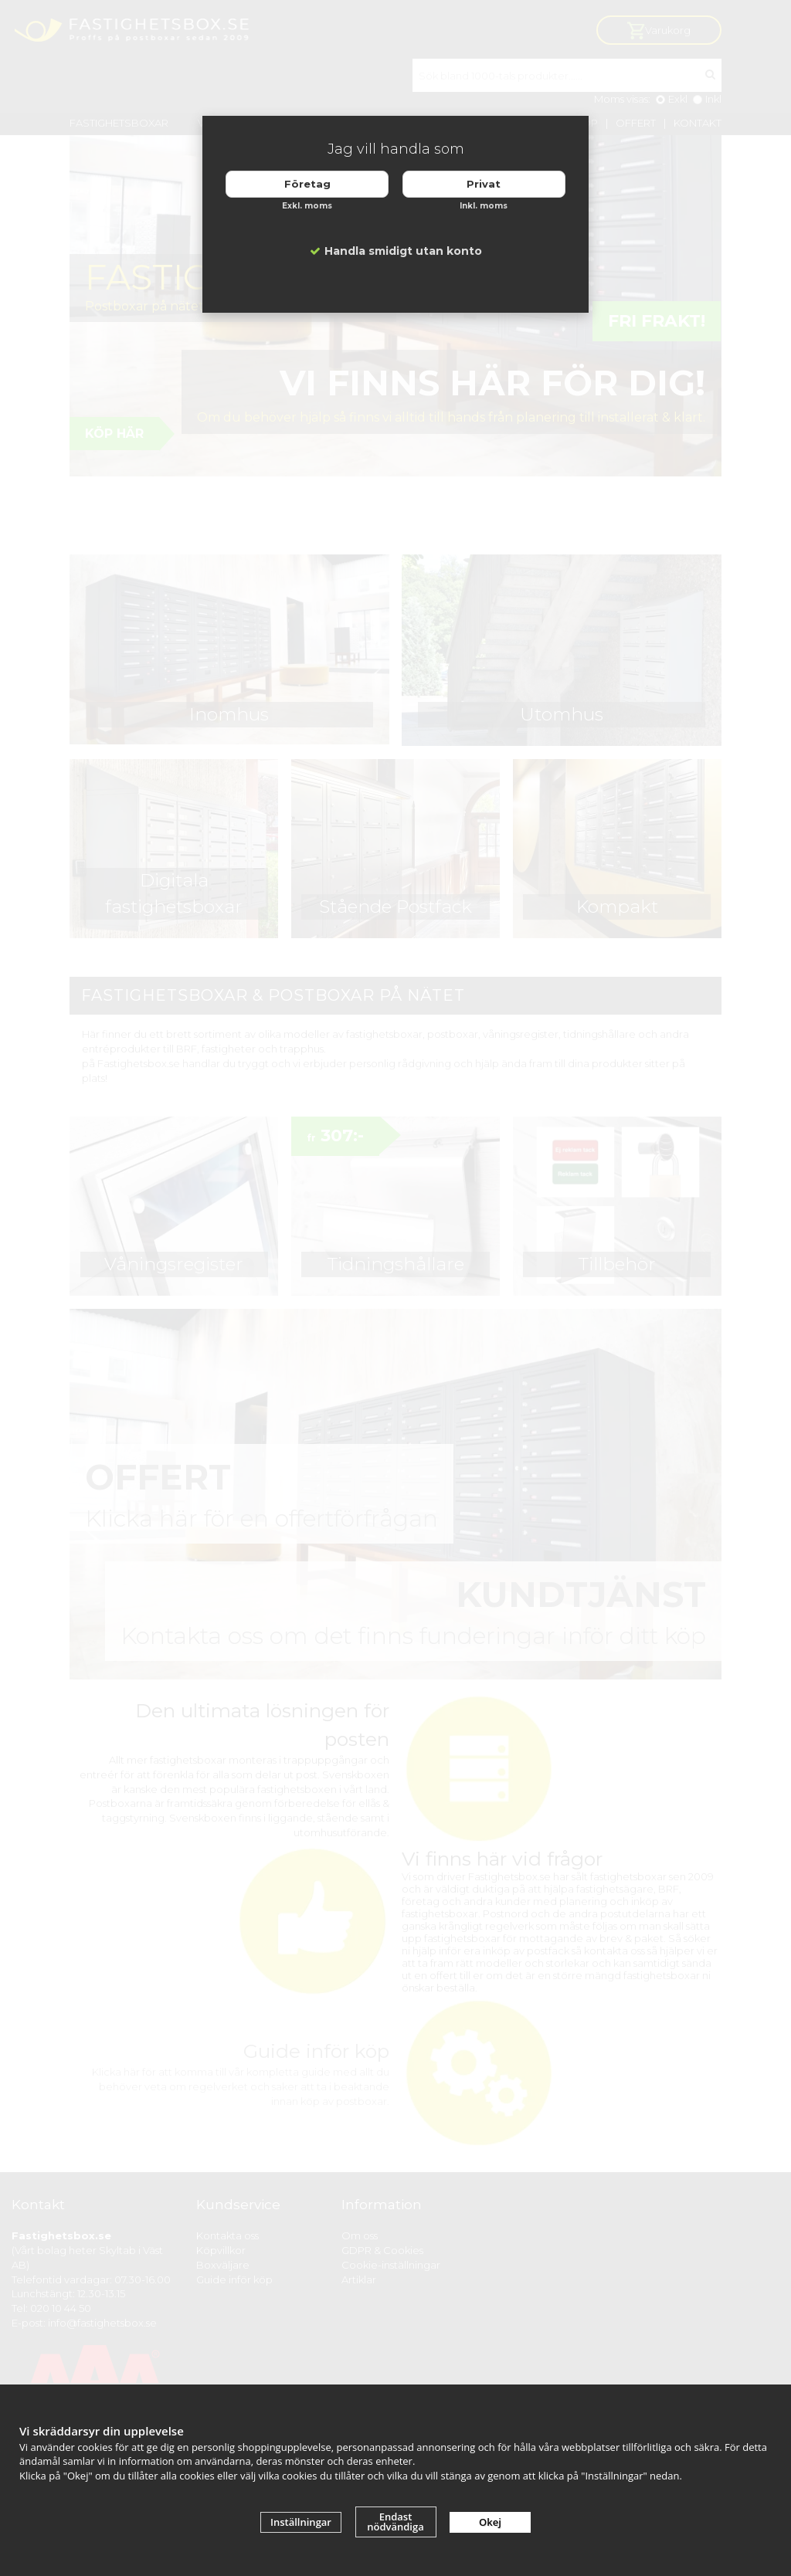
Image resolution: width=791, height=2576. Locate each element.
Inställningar (300, 2522)
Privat (484, 184)
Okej (490, 2522)
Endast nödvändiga (395, 2522)
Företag (307, 184)
